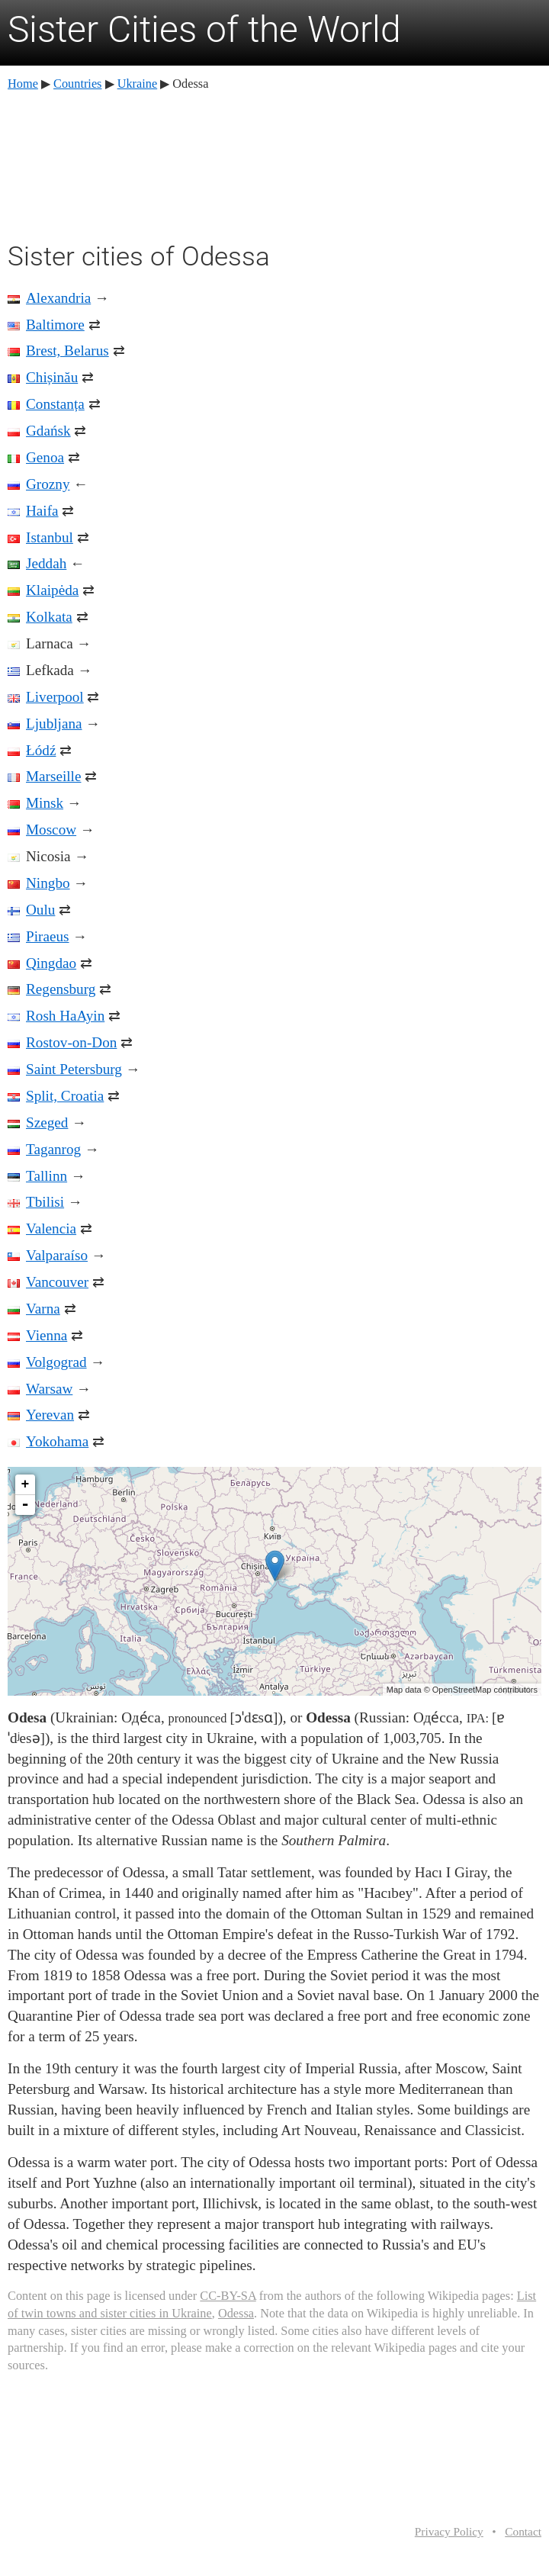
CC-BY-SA (227, 2295)
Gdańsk (48, 431)
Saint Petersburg (74, 1069)
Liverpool (55, 697)
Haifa (42, 511)
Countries (77, 83)
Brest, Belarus (67, 351)
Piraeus (47, 936)
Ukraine (137, 83)
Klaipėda (52, 590)
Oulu (40, 910)
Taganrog (53, 1149)
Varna (43, 1309)
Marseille (53, 776)
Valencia (51, 1228)
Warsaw (49, 1389)
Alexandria (58, 298)
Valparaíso (57, 1255)
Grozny (48, 484)
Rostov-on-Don (71, 1042)
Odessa (236, 2313)
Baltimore (55, 325)
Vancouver (57, 1282)
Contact (523, 2531)
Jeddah (46, 563)
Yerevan (50, 1415)
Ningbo (48, 883)
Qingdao (51, 963)
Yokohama (57, 1441)
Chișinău (52, 377)
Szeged (47, 1122)
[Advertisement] (274, 164)
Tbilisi (45, 1202)
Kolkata (49, 617)
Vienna (46, 1335)
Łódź (41, 750)
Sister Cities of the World (204, 29)
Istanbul (49, 537)
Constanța (55, 404)
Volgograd (56, 1362)
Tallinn (46, 1176)
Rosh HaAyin (65, 1016)
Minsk (44, 803)
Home (23, 83)
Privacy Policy (449, 2531)
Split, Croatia (65, 1096)
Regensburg (60, 989)
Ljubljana (54, 724)
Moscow (51, 830)
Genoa (45, 457)
